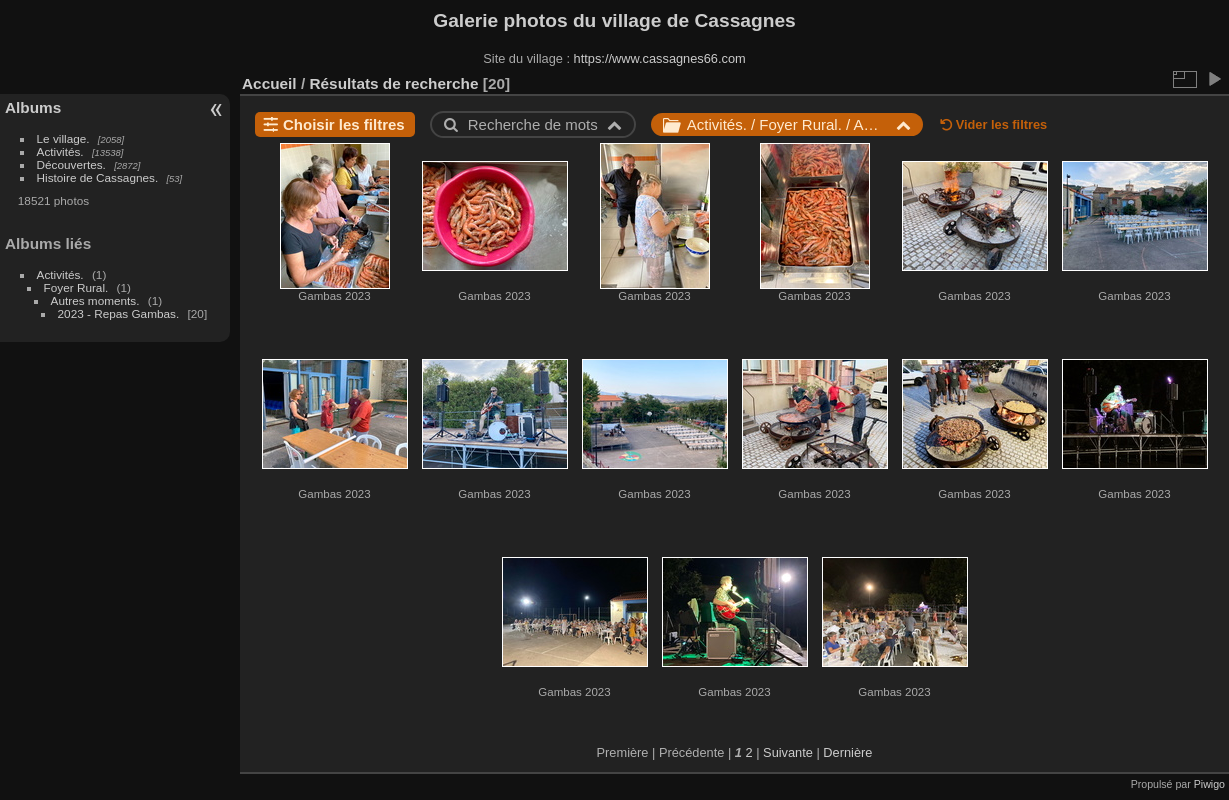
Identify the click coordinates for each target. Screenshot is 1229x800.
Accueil (269, 83)
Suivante (788, 752)
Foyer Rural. (76, 287)
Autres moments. (95, 300)
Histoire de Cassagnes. (98, 177)
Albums (33, 107)
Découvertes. (71, 164)
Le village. (63, 138)
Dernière (847, 752)
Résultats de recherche (393, 83)
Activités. (60, 151)
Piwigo (1209, 784)
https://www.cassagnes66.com (660, 58)
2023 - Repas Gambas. (119, 313)
